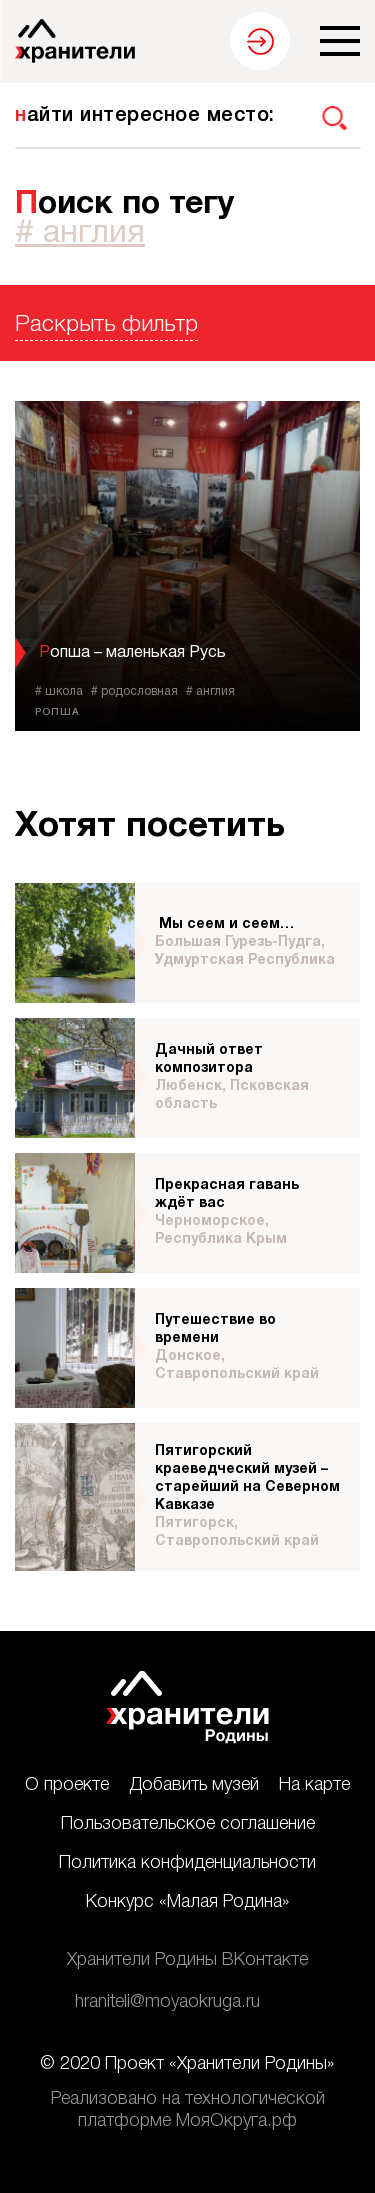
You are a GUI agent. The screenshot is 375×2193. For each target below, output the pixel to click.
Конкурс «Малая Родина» (188, 1902)
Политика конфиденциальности (187, 1863)
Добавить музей (194, 1785)
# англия (80, 233)
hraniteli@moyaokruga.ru (167, 2002)
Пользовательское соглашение (188, 1824)
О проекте (67, 1785)
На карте (314, 1785)
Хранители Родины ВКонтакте (187, 1960)
